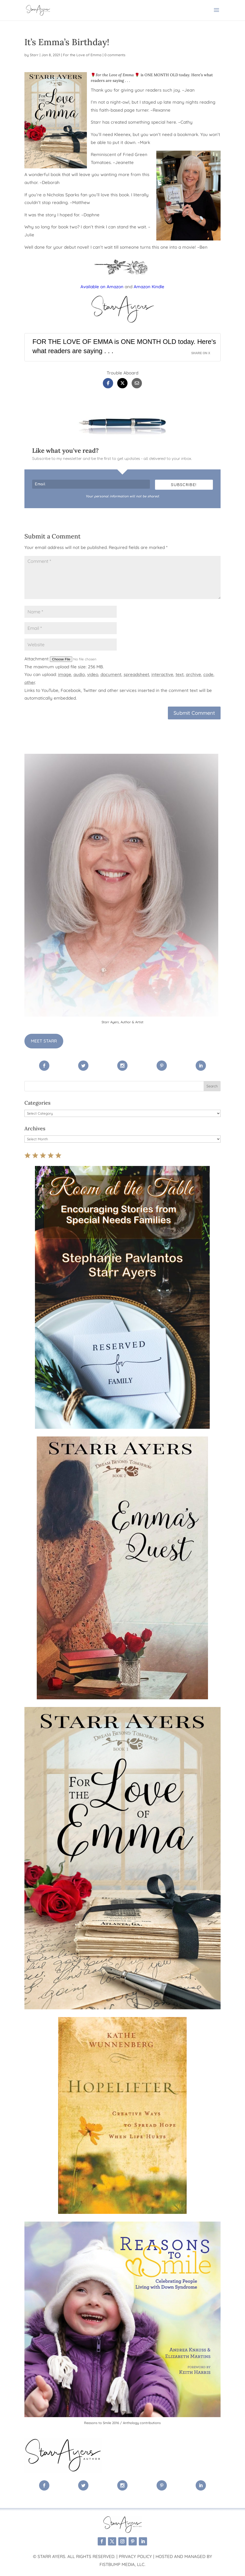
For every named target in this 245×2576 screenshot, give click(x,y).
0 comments (114, 55)
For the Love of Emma (82, 55)
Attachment (37, 658)
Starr (34, 55)
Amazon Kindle (149, 286)
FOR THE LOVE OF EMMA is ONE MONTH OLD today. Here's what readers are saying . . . (124, 346)
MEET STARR (44, 1041)
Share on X (200, 353)
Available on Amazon (101, 286)
